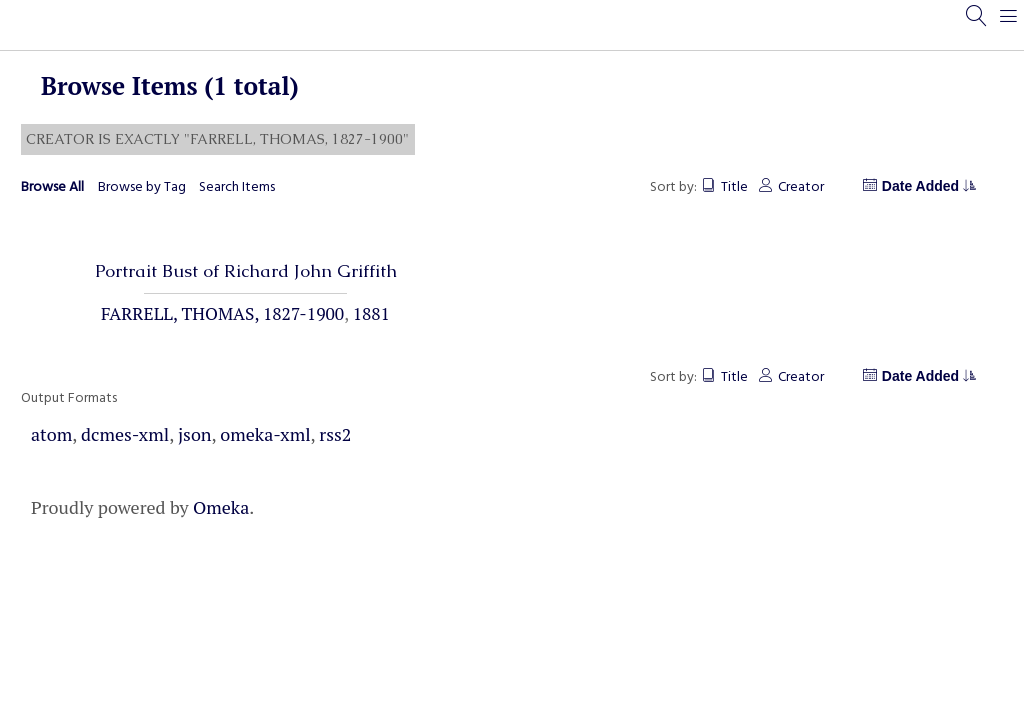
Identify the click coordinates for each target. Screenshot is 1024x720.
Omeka (221, 507)
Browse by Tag (142, 187)
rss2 (335, 434)
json (195, 434)
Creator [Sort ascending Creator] (801, 187)
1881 (371, 313)
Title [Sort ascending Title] (734, 187)
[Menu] (1009, 25)
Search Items (237, 187)
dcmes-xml (125, 434)
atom (51, 434)
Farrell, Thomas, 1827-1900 (222, 313)
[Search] (977, 25)
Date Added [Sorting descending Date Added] (928, 186)
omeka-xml (265, 434)
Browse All (52, 187)
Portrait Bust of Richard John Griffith (246, 271)
